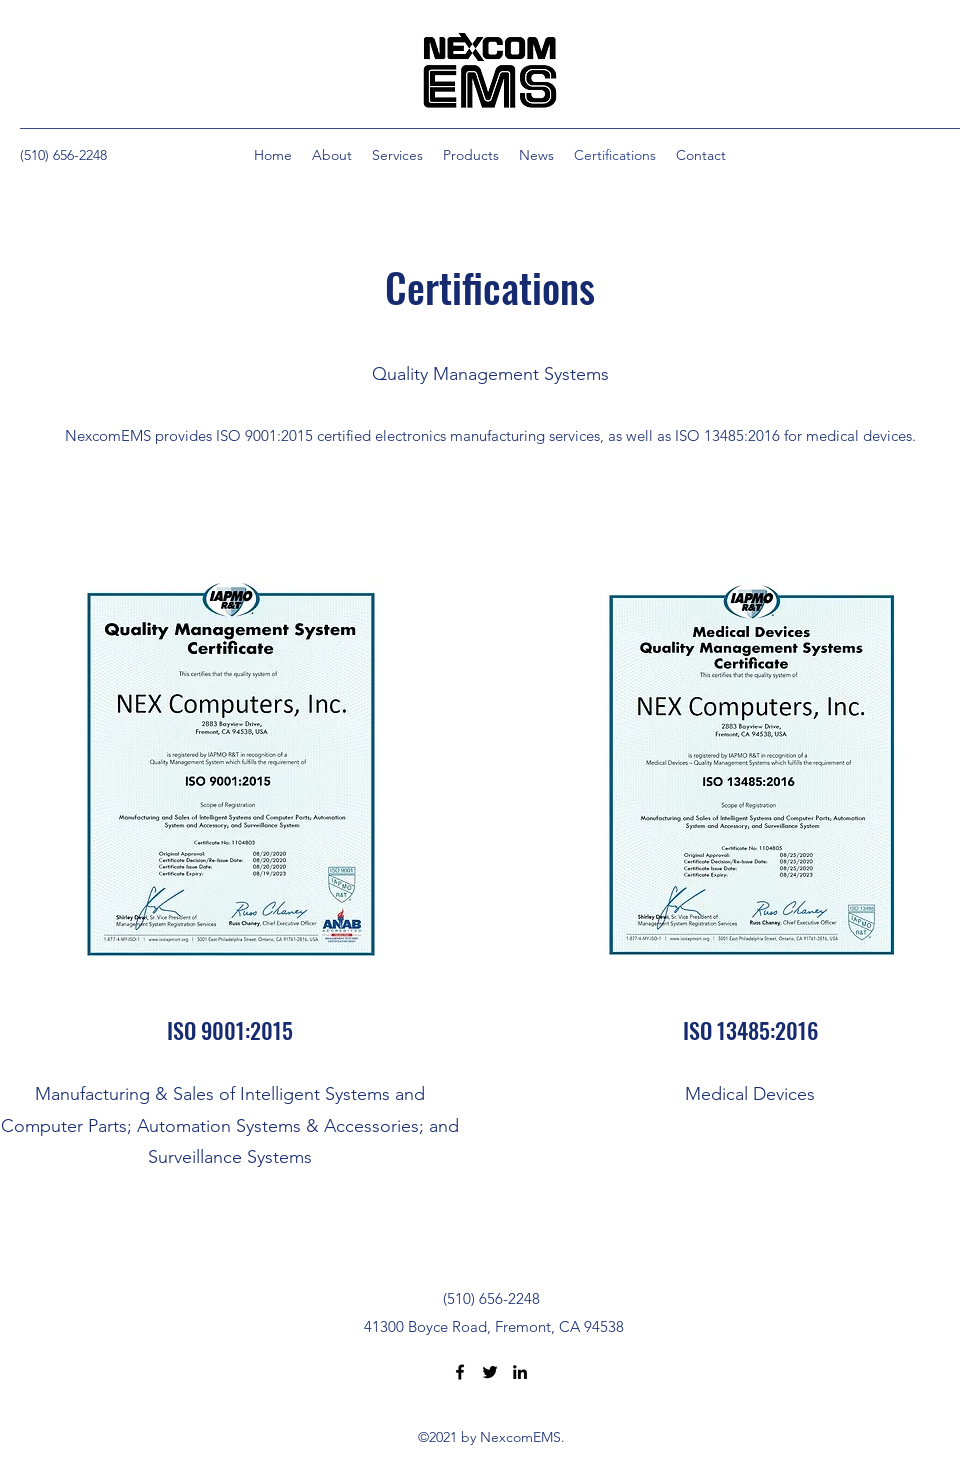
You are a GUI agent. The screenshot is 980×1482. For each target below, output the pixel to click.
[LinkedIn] (520, 1372)
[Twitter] (490, 1372)
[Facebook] (460, 1372)
